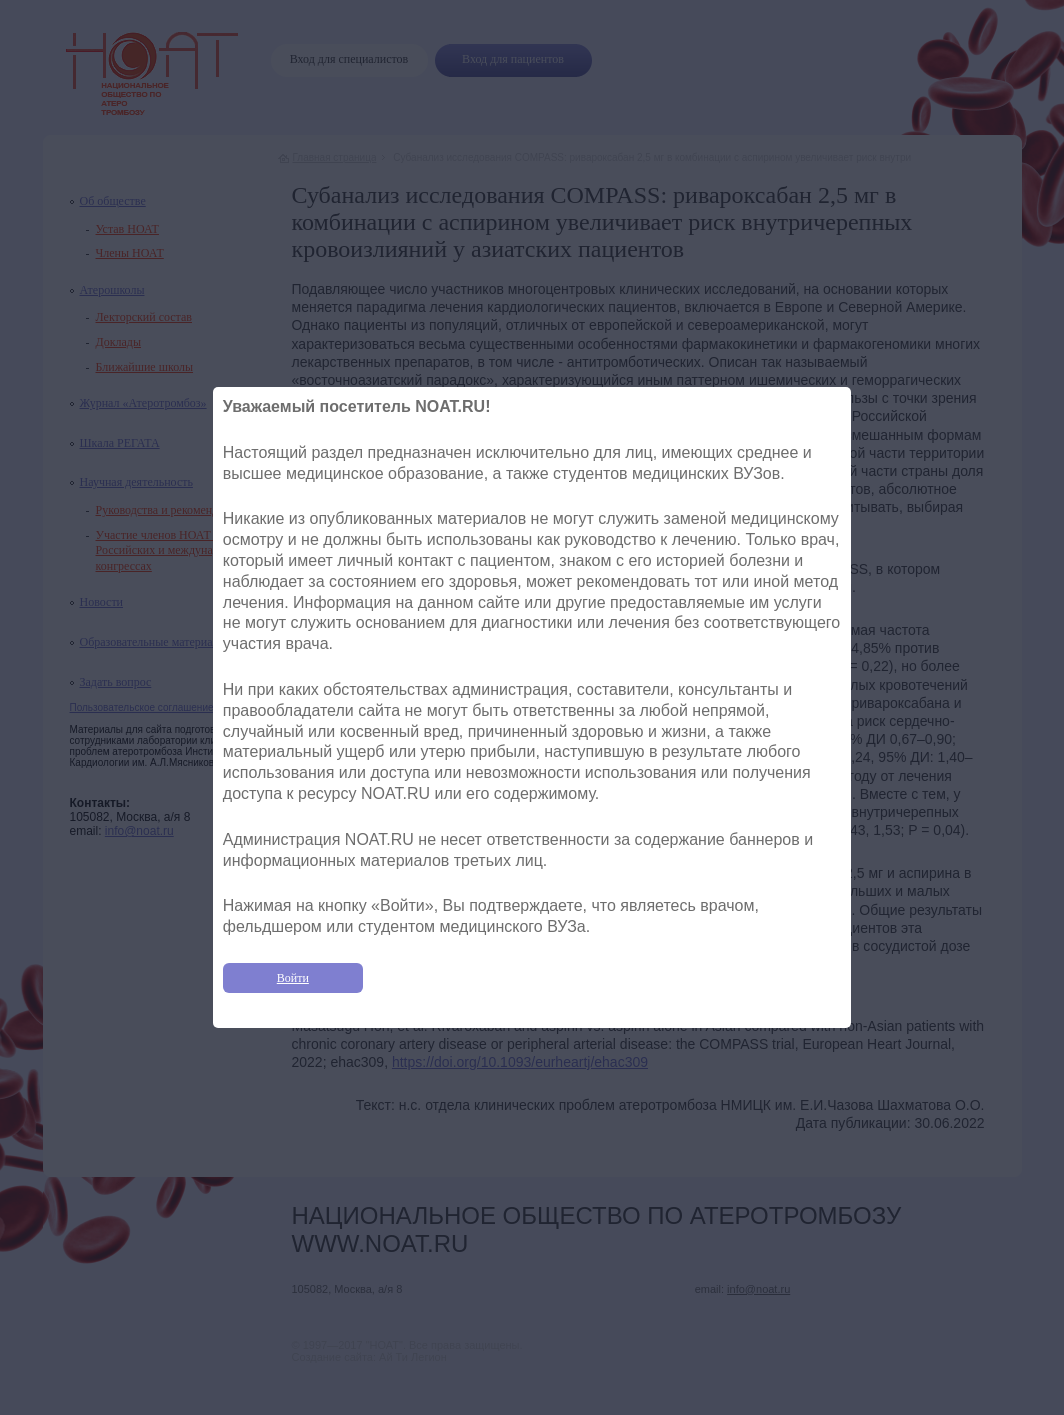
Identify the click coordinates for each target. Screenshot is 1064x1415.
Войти (293, 978)
